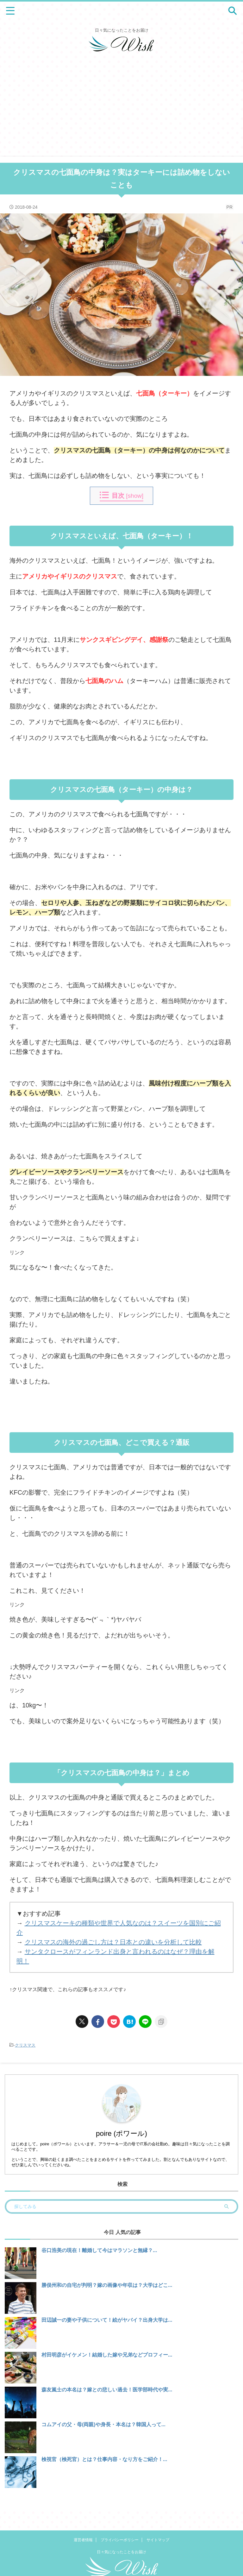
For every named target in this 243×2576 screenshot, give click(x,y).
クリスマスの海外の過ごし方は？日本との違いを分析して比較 (113, 1942)
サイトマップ (157, 2521)
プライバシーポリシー (120, 2521)
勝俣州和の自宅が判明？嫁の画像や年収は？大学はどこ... (106, 2285)
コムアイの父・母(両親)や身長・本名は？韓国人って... (103, 2424)
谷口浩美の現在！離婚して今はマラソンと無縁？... (99, 2250)
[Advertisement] (121, 109)
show (135, 495)
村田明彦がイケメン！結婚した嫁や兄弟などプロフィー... (106, 2355)
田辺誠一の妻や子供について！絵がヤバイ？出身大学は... (106, 2320)
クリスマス (25, 2045)
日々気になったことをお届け (121, 2533)
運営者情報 (83, 2521)
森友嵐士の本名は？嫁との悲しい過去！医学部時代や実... (106, 2389)
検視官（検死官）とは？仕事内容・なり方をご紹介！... (104, 2459)
